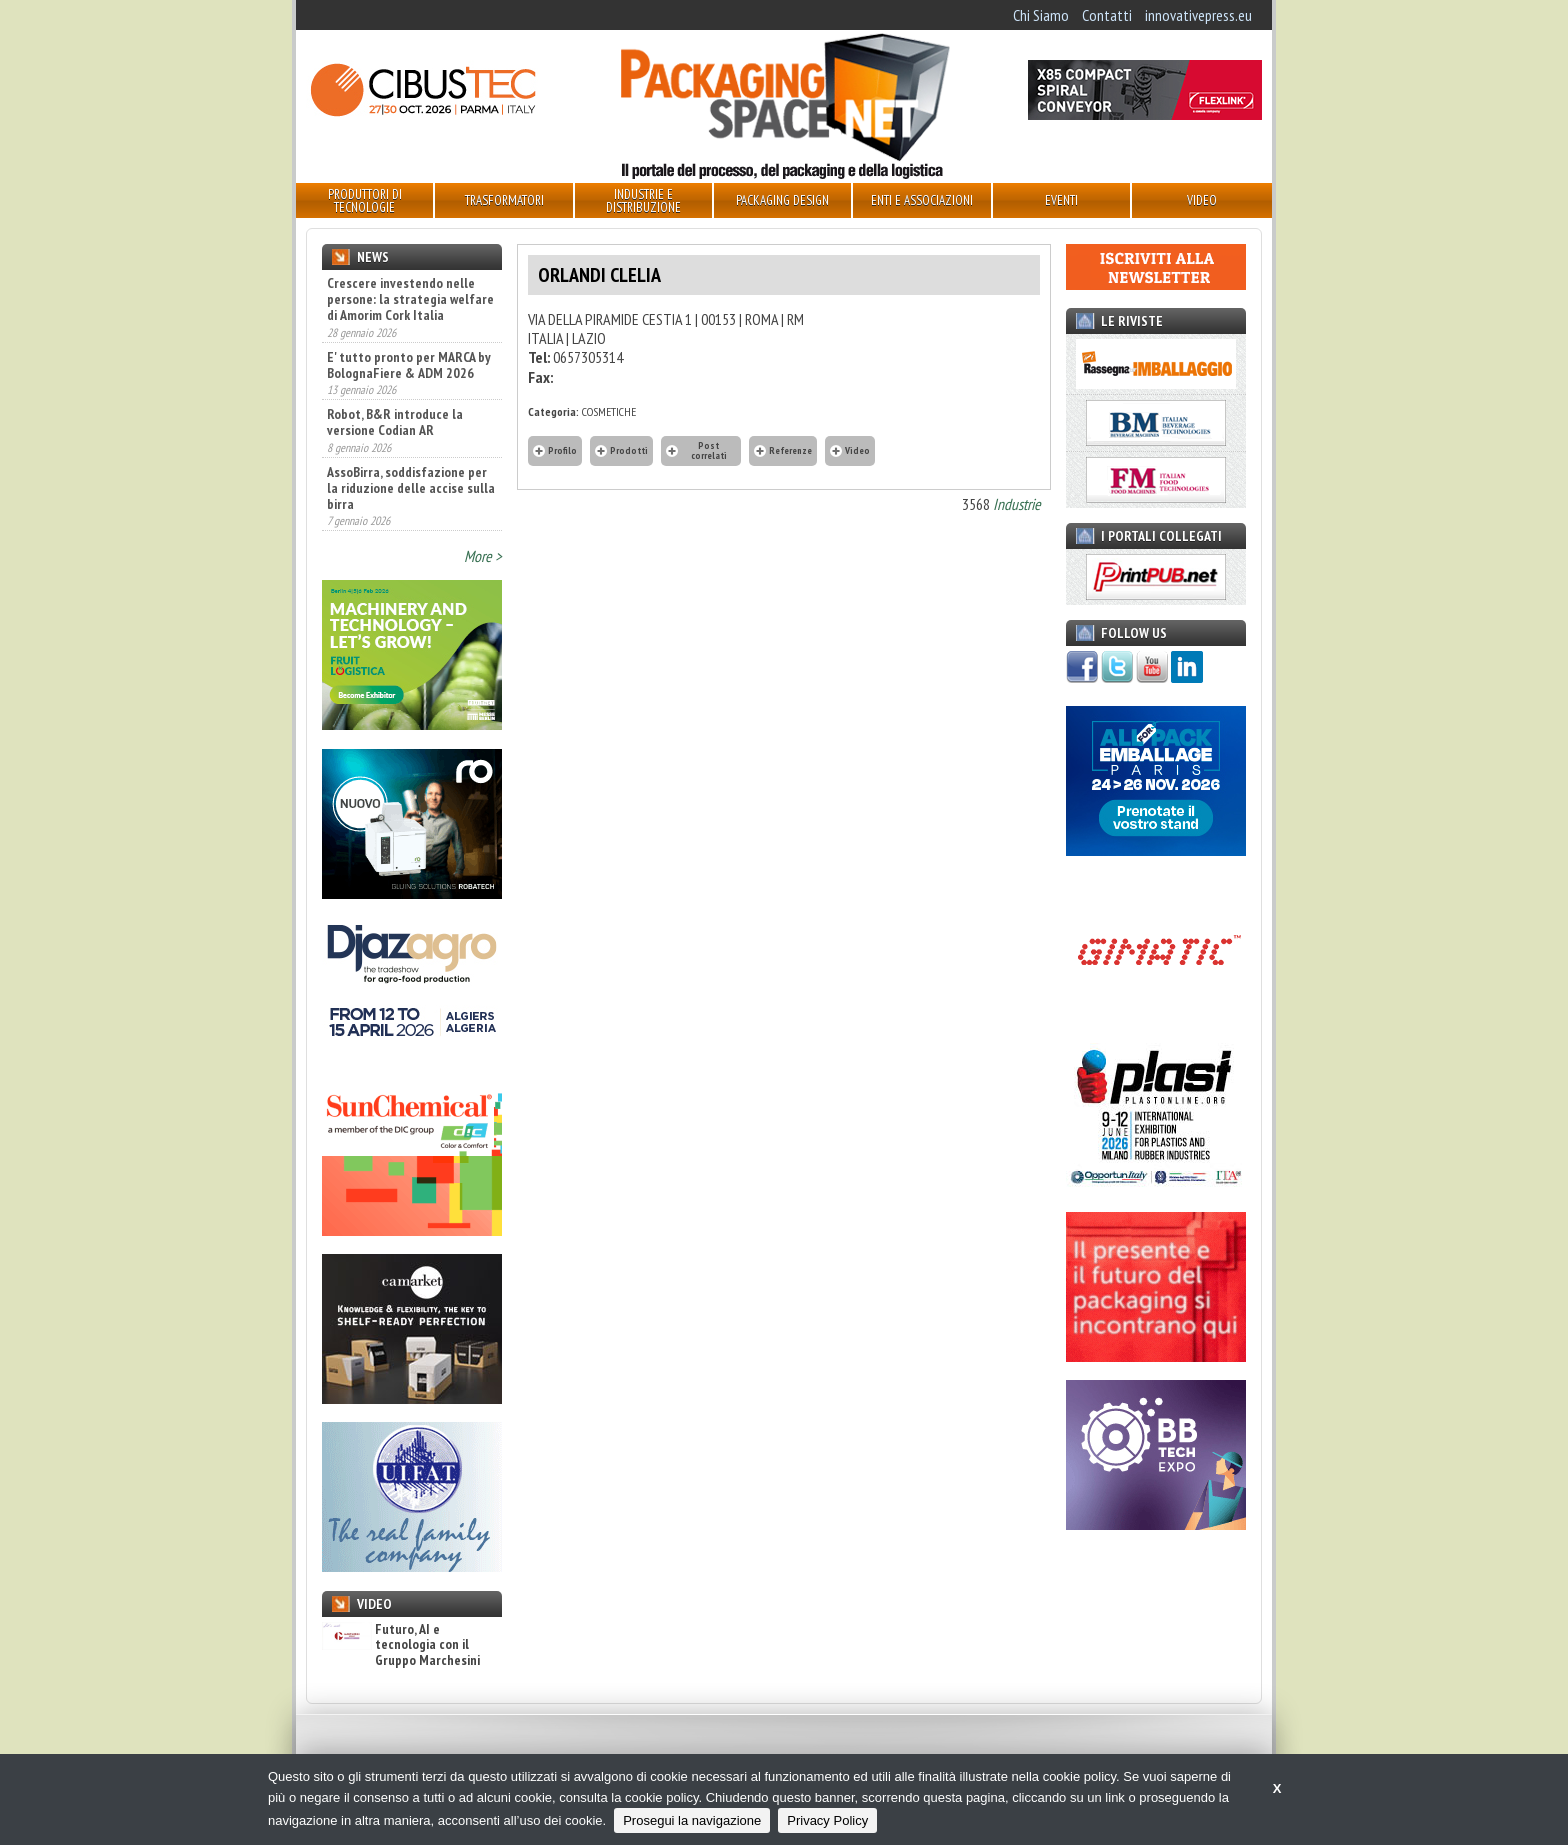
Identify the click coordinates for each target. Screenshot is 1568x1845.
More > (483, 556)
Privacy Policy (827, 1820)
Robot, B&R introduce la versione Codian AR (395, 422)
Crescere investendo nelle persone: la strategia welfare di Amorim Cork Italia (410, 299)
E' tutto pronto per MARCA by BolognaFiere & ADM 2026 (409, 365)
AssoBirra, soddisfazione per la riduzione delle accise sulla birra (411, 488)
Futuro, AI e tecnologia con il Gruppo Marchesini (401, 1645)
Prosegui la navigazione (692, 1820)
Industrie (1017, 504)
